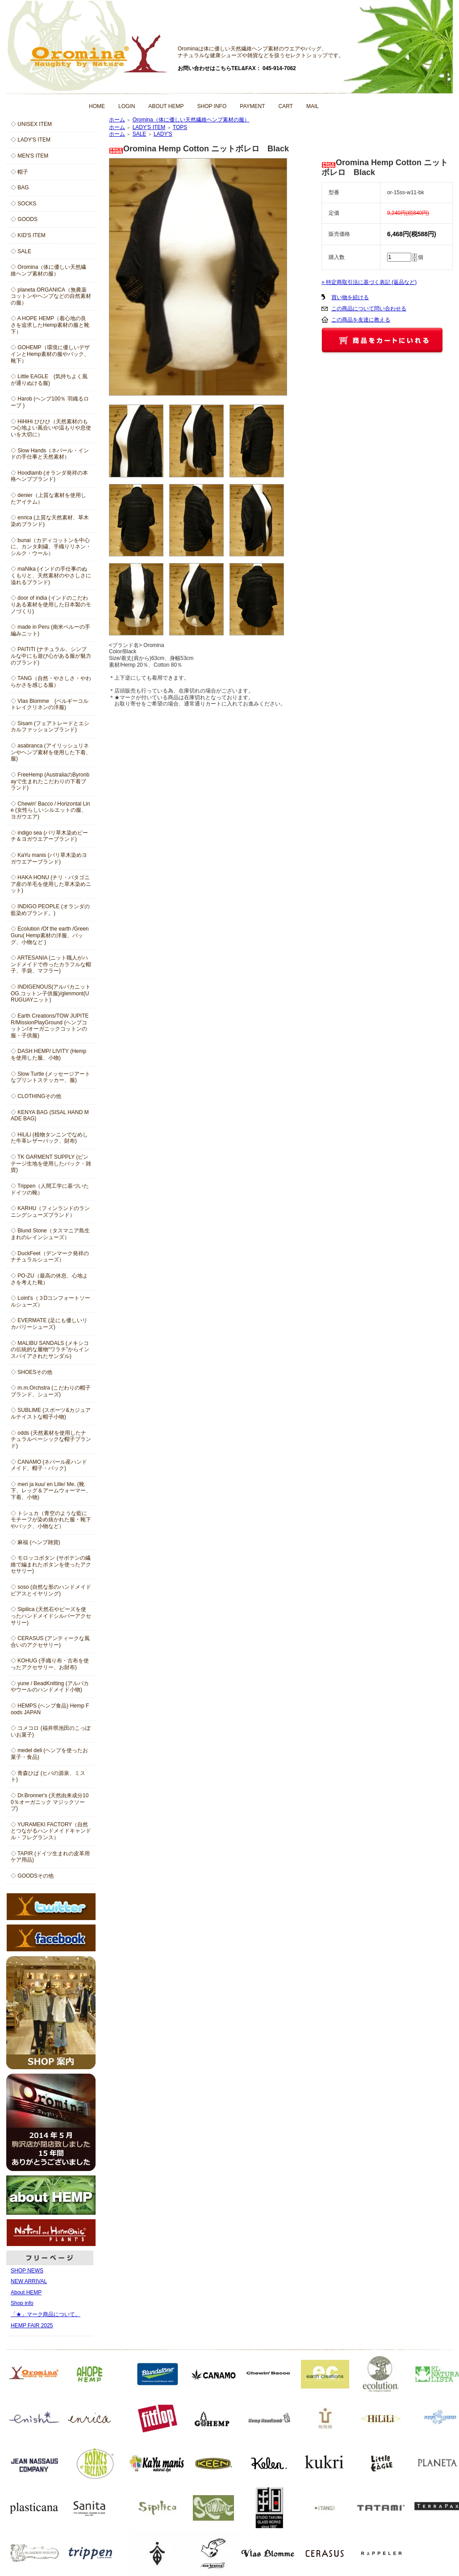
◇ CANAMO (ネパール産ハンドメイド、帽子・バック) (49, 1465)
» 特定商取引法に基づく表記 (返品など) (369, 282)
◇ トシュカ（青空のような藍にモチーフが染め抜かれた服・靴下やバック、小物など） (51, 1519)
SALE (139, 134)
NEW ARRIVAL (29, 2281)
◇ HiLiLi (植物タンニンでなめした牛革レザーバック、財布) (49, 1137)
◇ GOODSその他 (32, 1876)
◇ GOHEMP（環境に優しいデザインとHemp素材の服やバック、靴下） (50, 353)
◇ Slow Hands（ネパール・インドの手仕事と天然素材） (50, 453)
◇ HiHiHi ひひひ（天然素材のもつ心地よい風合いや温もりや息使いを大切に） (51, 428)
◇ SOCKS (23, 203)
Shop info (22, 2303)
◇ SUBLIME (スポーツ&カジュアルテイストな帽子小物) (51, 1413)
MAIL (312, 106)
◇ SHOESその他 (31, 1372)
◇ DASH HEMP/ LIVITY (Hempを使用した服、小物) (48, 1054)
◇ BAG (20, 187)
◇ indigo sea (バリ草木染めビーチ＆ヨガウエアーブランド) (49, 836)
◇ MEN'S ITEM (29, 156)
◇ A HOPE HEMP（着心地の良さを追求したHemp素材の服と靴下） (50, 324)
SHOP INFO (211, 106)
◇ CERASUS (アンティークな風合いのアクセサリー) (50, 1641)
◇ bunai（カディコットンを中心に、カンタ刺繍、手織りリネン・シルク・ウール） (51, 546)
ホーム (117, 120)
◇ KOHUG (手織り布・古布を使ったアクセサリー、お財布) (50, 1663)
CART (286, 106)
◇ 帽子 (19, 172)
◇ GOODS (24, 219)
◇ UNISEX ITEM (31, 124)
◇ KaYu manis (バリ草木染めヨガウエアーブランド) (49, 858)
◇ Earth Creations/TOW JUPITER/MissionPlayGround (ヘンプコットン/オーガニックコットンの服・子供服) (50, 1026)
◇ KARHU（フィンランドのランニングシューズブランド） (50, 1211)
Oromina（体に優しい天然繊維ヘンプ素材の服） (191, 120)
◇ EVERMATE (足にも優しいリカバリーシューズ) (49, 1323)
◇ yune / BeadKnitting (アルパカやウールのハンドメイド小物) (50, 1686)
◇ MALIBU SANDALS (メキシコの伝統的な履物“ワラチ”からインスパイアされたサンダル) (50, 1349)
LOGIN (126, 106)
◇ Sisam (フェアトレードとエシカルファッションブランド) (50, 726)
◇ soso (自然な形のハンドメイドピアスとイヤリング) (51, 1590)
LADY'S (163, 134)
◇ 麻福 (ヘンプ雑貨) (35, 1542)
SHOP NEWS (27, 2270)
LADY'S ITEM (149, 127)
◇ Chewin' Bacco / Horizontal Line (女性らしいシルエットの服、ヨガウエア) (50, 810)
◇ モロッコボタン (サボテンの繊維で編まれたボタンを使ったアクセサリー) (51, 1564)
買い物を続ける (350, 297)
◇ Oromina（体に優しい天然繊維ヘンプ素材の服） (48, 270)
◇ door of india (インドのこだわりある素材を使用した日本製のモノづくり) (51, 604)
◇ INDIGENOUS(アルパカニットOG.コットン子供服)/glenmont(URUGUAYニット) (51, 993)
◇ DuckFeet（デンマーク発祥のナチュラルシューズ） (50, 1256)
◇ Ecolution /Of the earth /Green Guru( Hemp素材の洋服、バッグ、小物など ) (50, 935)
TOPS (180, 127)
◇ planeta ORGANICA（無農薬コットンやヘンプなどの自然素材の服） (51, 296)
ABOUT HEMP (166, 106)
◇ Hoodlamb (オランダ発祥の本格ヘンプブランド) (49, 476)
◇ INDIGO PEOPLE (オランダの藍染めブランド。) (50, 909)
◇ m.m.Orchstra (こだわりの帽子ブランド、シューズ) (51, 1391)
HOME (97, 106)
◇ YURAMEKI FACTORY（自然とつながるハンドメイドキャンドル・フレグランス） (51, 1831)
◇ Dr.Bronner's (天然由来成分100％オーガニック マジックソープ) (49, 1802)
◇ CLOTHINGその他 (36, 1096)
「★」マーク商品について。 (45, 2314)
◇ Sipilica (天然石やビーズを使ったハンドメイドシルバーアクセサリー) (51, 1615)
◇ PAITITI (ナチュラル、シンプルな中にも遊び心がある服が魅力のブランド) (51, 655)
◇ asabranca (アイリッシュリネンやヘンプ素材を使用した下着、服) (51, 752)
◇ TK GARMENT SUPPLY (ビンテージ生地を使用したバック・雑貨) (51, 1163)
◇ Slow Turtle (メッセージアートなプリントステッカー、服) (50, 1077)
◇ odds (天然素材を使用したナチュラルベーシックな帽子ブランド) (51, 1439)
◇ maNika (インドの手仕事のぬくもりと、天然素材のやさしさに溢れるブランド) (51, 575)
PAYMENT (252, 106)
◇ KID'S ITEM (28, 235)
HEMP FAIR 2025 (32, 2325)
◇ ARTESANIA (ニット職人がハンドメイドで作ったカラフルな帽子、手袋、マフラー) (51, 964)
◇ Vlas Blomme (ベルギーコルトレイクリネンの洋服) (49, 704)
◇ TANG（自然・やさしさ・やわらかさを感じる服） (51, 681)
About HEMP (26, 2292)
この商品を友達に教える (360, 320)
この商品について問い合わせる (368, 308)
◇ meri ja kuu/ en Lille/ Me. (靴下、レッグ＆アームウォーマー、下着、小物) (51, 1490)
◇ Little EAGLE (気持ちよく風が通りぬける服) (49, 379)
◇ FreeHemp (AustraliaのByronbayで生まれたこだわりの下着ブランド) (50, 781)
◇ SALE (21, 251)
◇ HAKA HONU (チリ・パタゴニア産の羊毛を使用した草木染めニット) (51, 883)
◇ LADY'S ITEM (30, 140)
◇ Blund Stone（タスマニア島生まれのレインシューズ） (50, 1233)
